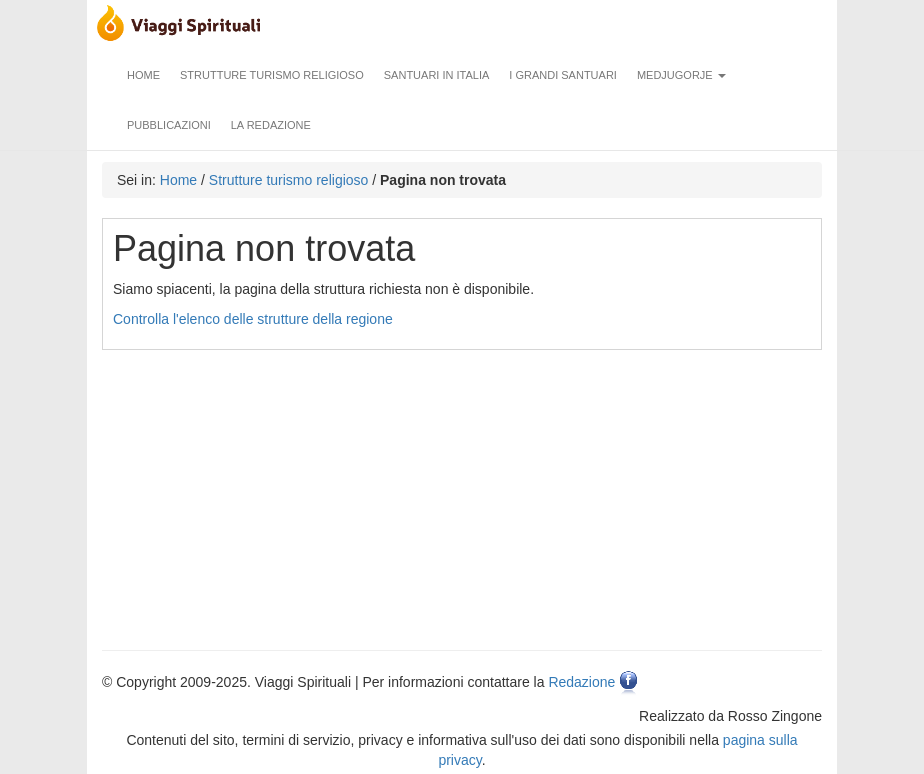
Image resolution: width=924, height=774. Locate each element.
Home (143, 75)
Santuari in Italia (437, 75)
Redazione (581, 682)
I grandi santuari (563, 75)
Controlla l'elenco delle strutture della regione (253, 319)
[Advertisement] (464, 490)
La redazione (271, 125)
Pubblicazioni (169, 125)
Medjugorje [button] (681, 75)
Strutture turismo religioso (272, 75)
